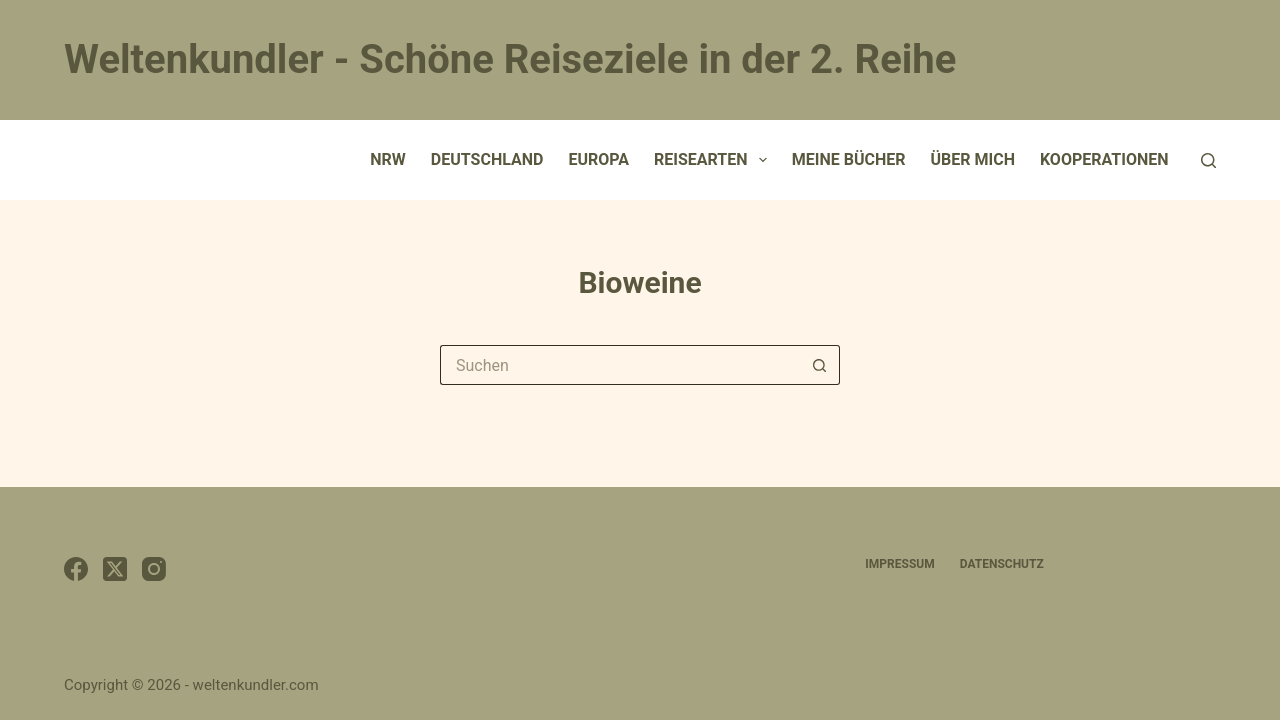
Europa (598, 159)
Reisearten (714, 160)
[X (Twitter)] (115, 569)
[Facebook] (76, 569)
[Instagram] (154, 569)
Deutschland (487, 159)
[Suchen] (1208, 160)
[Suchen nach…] (620, 365)
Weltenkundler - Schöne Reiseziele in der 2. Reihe (510, 59)
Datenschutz (1002, 564)
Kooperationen (1104, 159)
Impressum (899, 564)
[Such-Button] (820, 365)
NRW (388, 159)
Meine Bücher (849, 159)
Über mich (973, 159)
